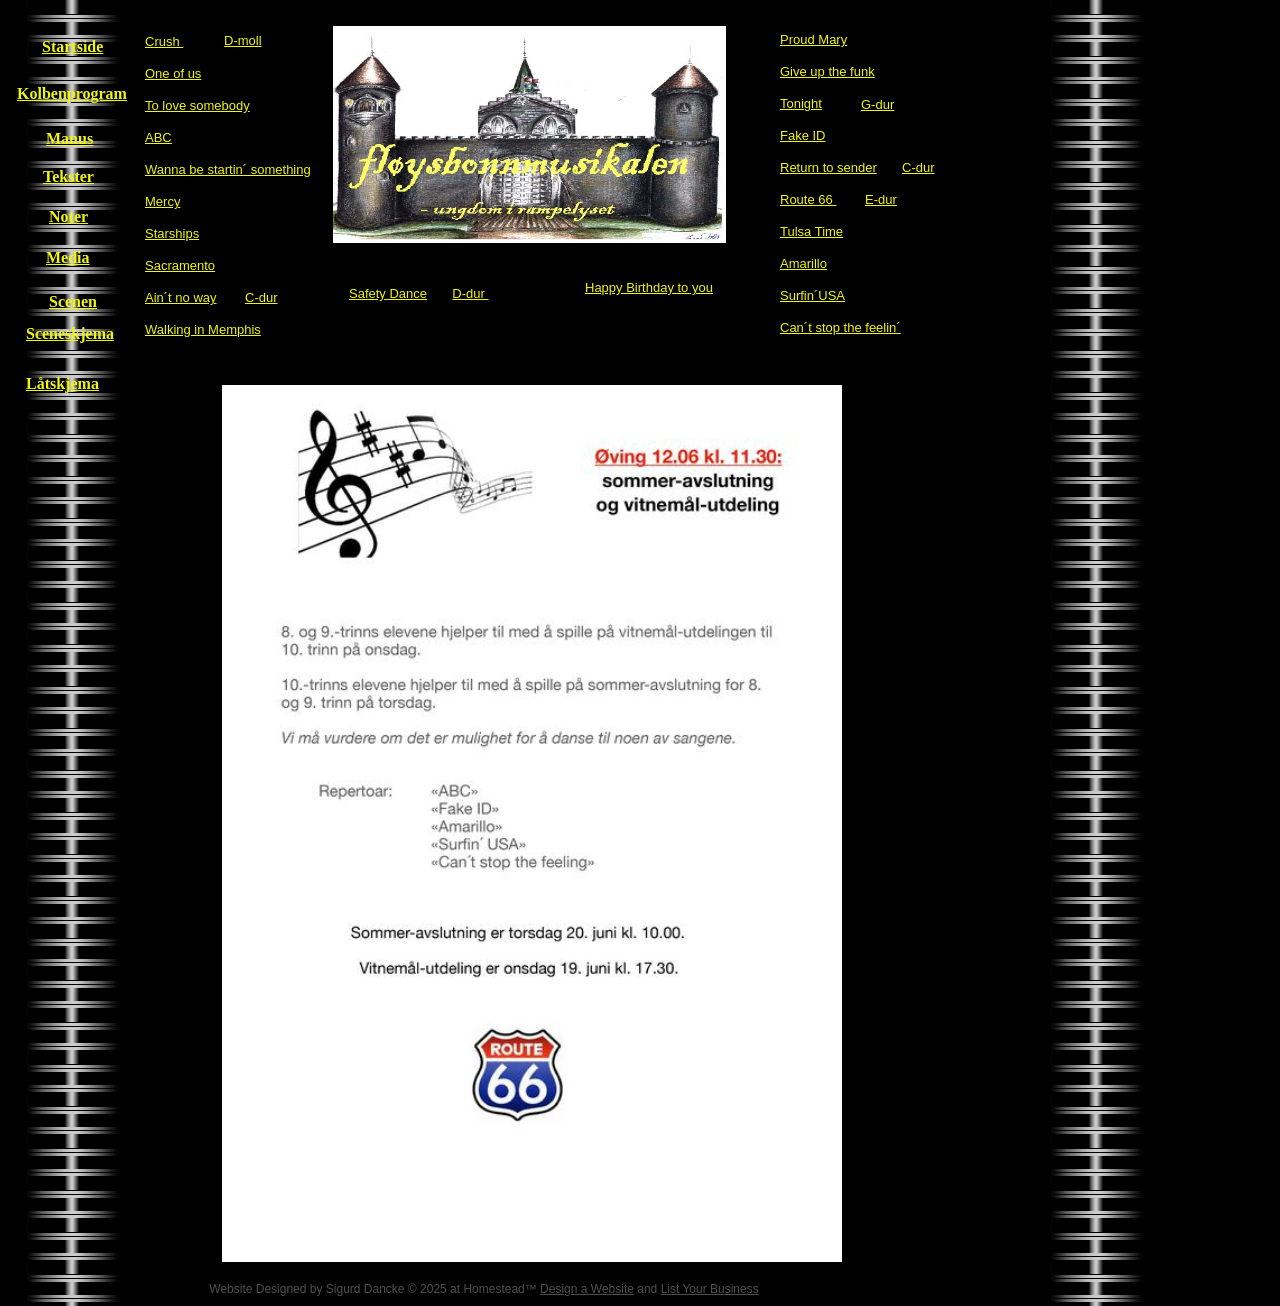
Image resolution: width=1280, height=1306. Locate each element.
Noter (68, 216)
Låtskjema (62, 383)
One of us (173, 73)
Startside (72, 46)
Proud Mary (813, 39)
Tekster (68, 176)
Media (68, 257)
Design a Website (587, 1289)
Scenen (73, 301)
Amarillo (803, 263)
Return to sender (828, 167)
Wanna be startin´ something (228, 169)
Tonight (801, 103)
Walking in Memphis (203, 329)
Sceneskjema (70, 333)
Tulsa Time (811, 231)
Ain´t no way (181, 297)
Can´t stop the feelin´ (840, 327)
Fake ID (803, 135)
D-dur (470, 293)
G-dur (877, 104)
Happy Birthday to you (649, 287)
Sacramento (180, 265)
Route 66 (808, 199)
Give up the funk (827, 71)
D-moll (243, 40)
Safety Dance (388, 293)
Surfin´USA (812, 295)
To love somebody (197, 105)
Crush (164, 41)
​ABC (158, 137)
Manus (69, 138)
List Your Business (710, 1289)
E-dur (881, 199)
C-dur (918, 167)
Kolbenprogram (72, 93)
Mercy (162, 201)
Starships (172, 233)
